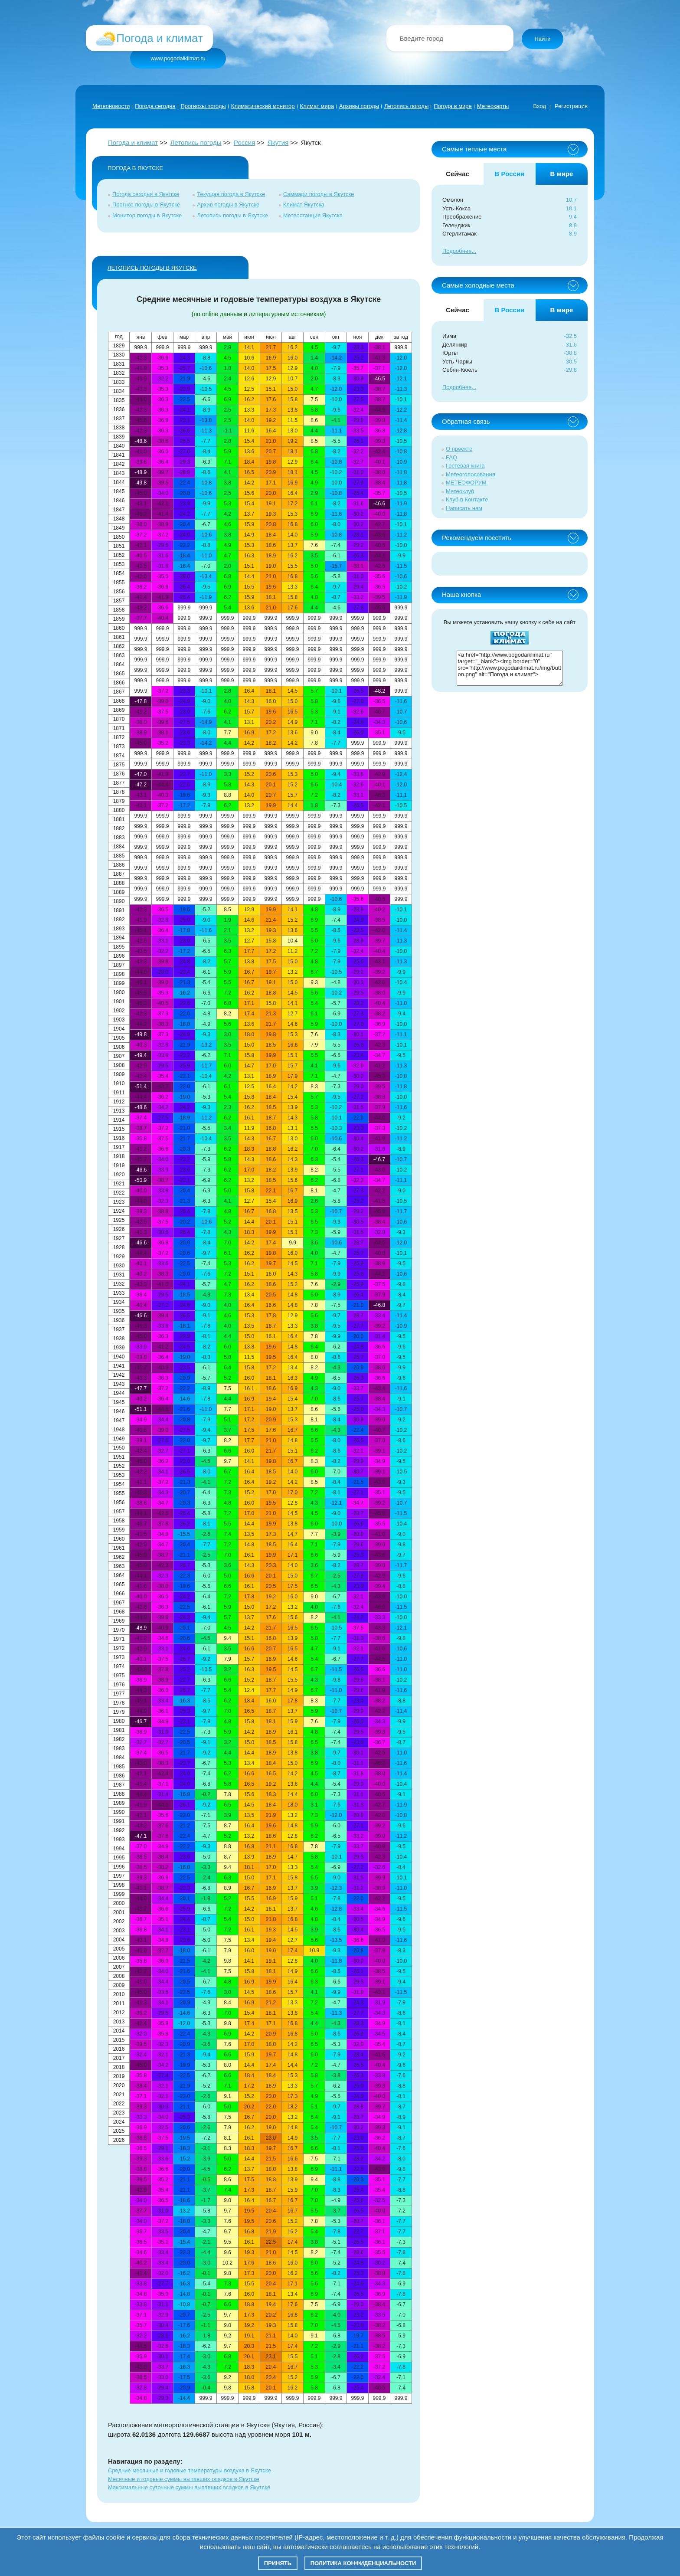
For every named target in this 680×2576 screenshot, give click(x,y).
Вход (539, 106)
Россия (244, 142)
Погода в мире (453, 106)
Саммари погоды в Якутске (318, 194)
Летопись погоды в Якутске (232, 215)
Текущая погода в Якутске (231, 194)
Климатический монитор (263, 106)
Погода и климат (133, 142)
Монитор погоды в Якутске (147, 215)
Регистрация (571, 106)
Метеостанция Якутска (313, 215)
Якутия (278, 142)
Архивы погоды (359, 106)
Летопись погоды (406, 106)
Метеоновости (111, 106)
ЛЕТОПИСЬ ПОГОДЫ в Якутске (152, 268)
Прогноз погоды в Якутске (146, 204)
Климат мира (317, 106)
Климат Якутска (303, 204)
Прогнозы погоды (203, 106)
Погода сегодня (155, 106)
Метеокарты (493, 106)
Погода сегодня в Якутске (146, 194)
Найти (542, 39)
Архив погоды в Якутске (228, 204)
